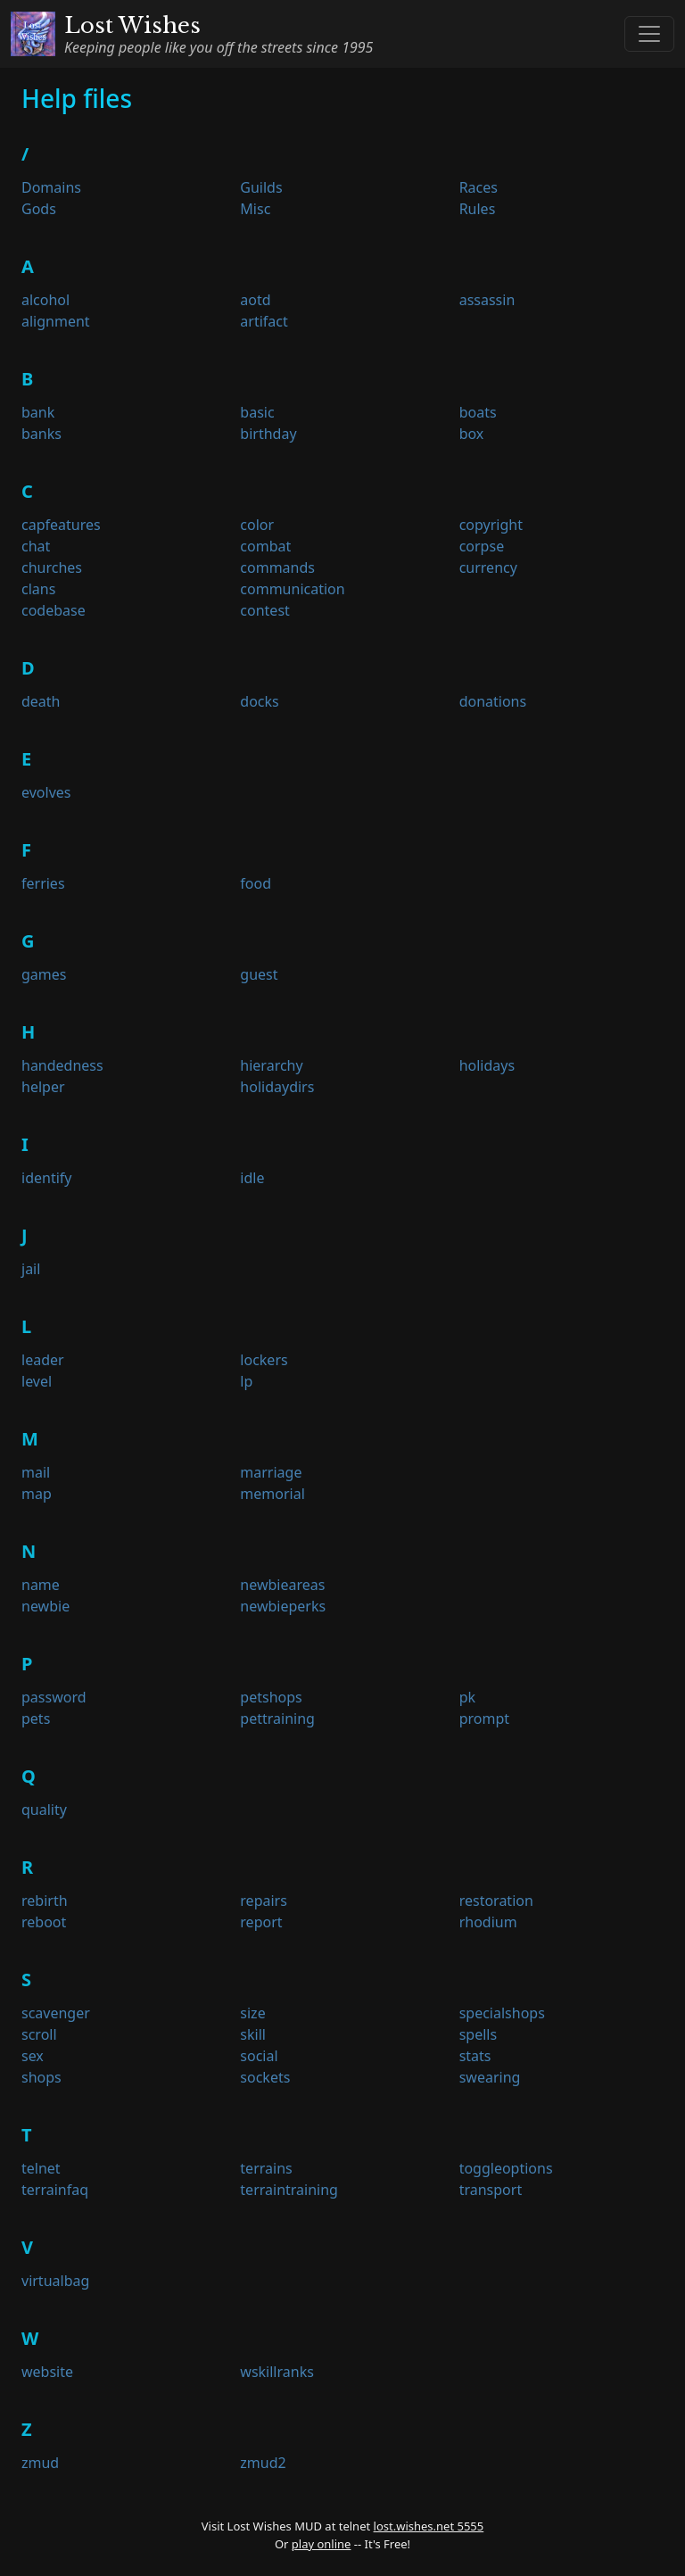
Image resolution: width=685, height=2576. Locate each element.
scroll (39, 2034)
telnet (41, 2168)
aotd (255, 300)
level (36, 1381)
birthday (268, 433)
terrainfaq (54, 2189)
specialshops (502, 2013)
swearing (490, 2077)
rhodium (488, 1922)
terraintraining (289, 2189)
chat (35, 546)
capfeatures (61, 524)
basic (257, 412)
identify (46, 1178)
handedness (62, 1065)
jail (30, 1269)
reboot (43, 1922)
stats (475, 2056)
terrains (266, 2168)
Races (478, 187)
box (471, 433)
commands (277, 567)
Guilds (261, 187)
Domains (51, 187)
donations (493, 701)
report (261, 1922)
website (47, 2371)
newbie (45, 1606)
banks (41, 433)
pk (467, 1697)
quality (44, 1809)
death (41, 701)
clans (38, 589)
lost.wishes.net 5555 (429, 2526)
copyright (491, 524)
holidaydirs (277, 1087)
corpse (482, 546)
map (36, 1493)
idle (252, 1178)
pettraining (277, 1718)
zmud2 (262, 2462)
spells (478, 2034)
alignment (55, 321)
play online (321, 2544)
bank (37, 412)
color (257, 524)
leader (42, 1360)
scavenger (55, 2013)
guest (258, 974)
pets (35, 1718)
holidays (487, 1065)
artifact (263, 321)
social (258, 2056)
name (40, 1584)
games (43, 974)
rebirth (44, 1900)
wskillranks (277, 2371)
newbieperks (283, 1606)
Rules (477, 209)
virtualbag (55, 2280)
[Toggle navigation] (649, 34)
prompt (484, 1718)
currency (488, 567)
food (255, 883)
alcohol (45, 300)
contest (265, 610)
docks (259, 701)
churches (51, 567)
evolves (45, 792)
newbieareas (282, 1584)
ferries (43, 883)
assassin (487, 300)
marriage (270, 1472)
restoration (496, 1900)
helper (43, 1087)
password (54, 1697)
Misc (255, 209)
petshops (270, 1697)
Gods (38, 209)
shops (41, 2077)
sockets (265, 2077)
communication (292, 589)
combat (265, 546)
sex (32, 2056)
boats (478, 412)
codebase (53, 610)
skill (253, 2034)
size (252, 2013)
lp (246, 1381)
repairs (263, 1900)
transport (491, 2189)
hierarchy (271, 1065)
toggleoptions (506, 2168)
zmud (40, 2462)
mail (35, 1472)
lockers (263, 1360)
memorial (272, 1493)
